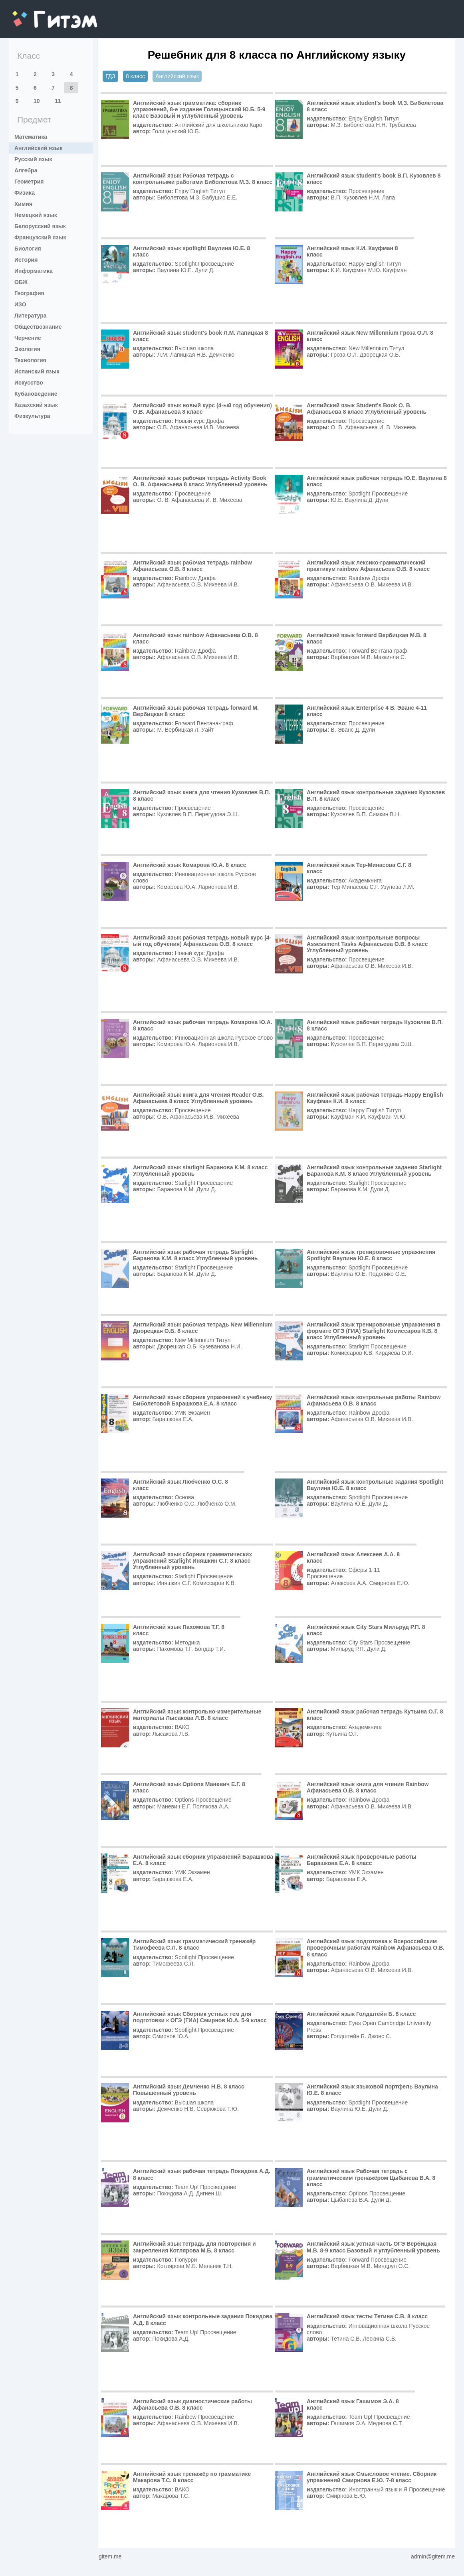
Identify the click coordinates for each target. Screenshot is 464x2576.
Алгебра (25, 170)
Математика (30, 137)
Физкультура (32, 416)
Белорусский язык (40, 226)
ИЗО (20, 304)
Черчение (27, 338)
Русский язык (33, 159)
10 (37, 101)
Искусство (28, 382)
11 (58, 101)
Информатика (33, 271)
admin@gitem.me (433, 2556)
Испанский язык (36, 371)
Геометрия (29, 181)
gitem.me (33, 14)
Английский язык (38, 148)
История (26, 260)
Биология (27, 248)
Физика (24, 192)
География (29, 293)
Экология (27, 349)
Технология (30, 360)
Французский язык (40, 237)
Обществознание (37, 327)
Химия (23, 204)
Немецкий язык (35, 215)
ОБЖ (21, 282)
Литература (30, 315)
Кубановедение (36, 394)
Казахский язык (36, 405)
